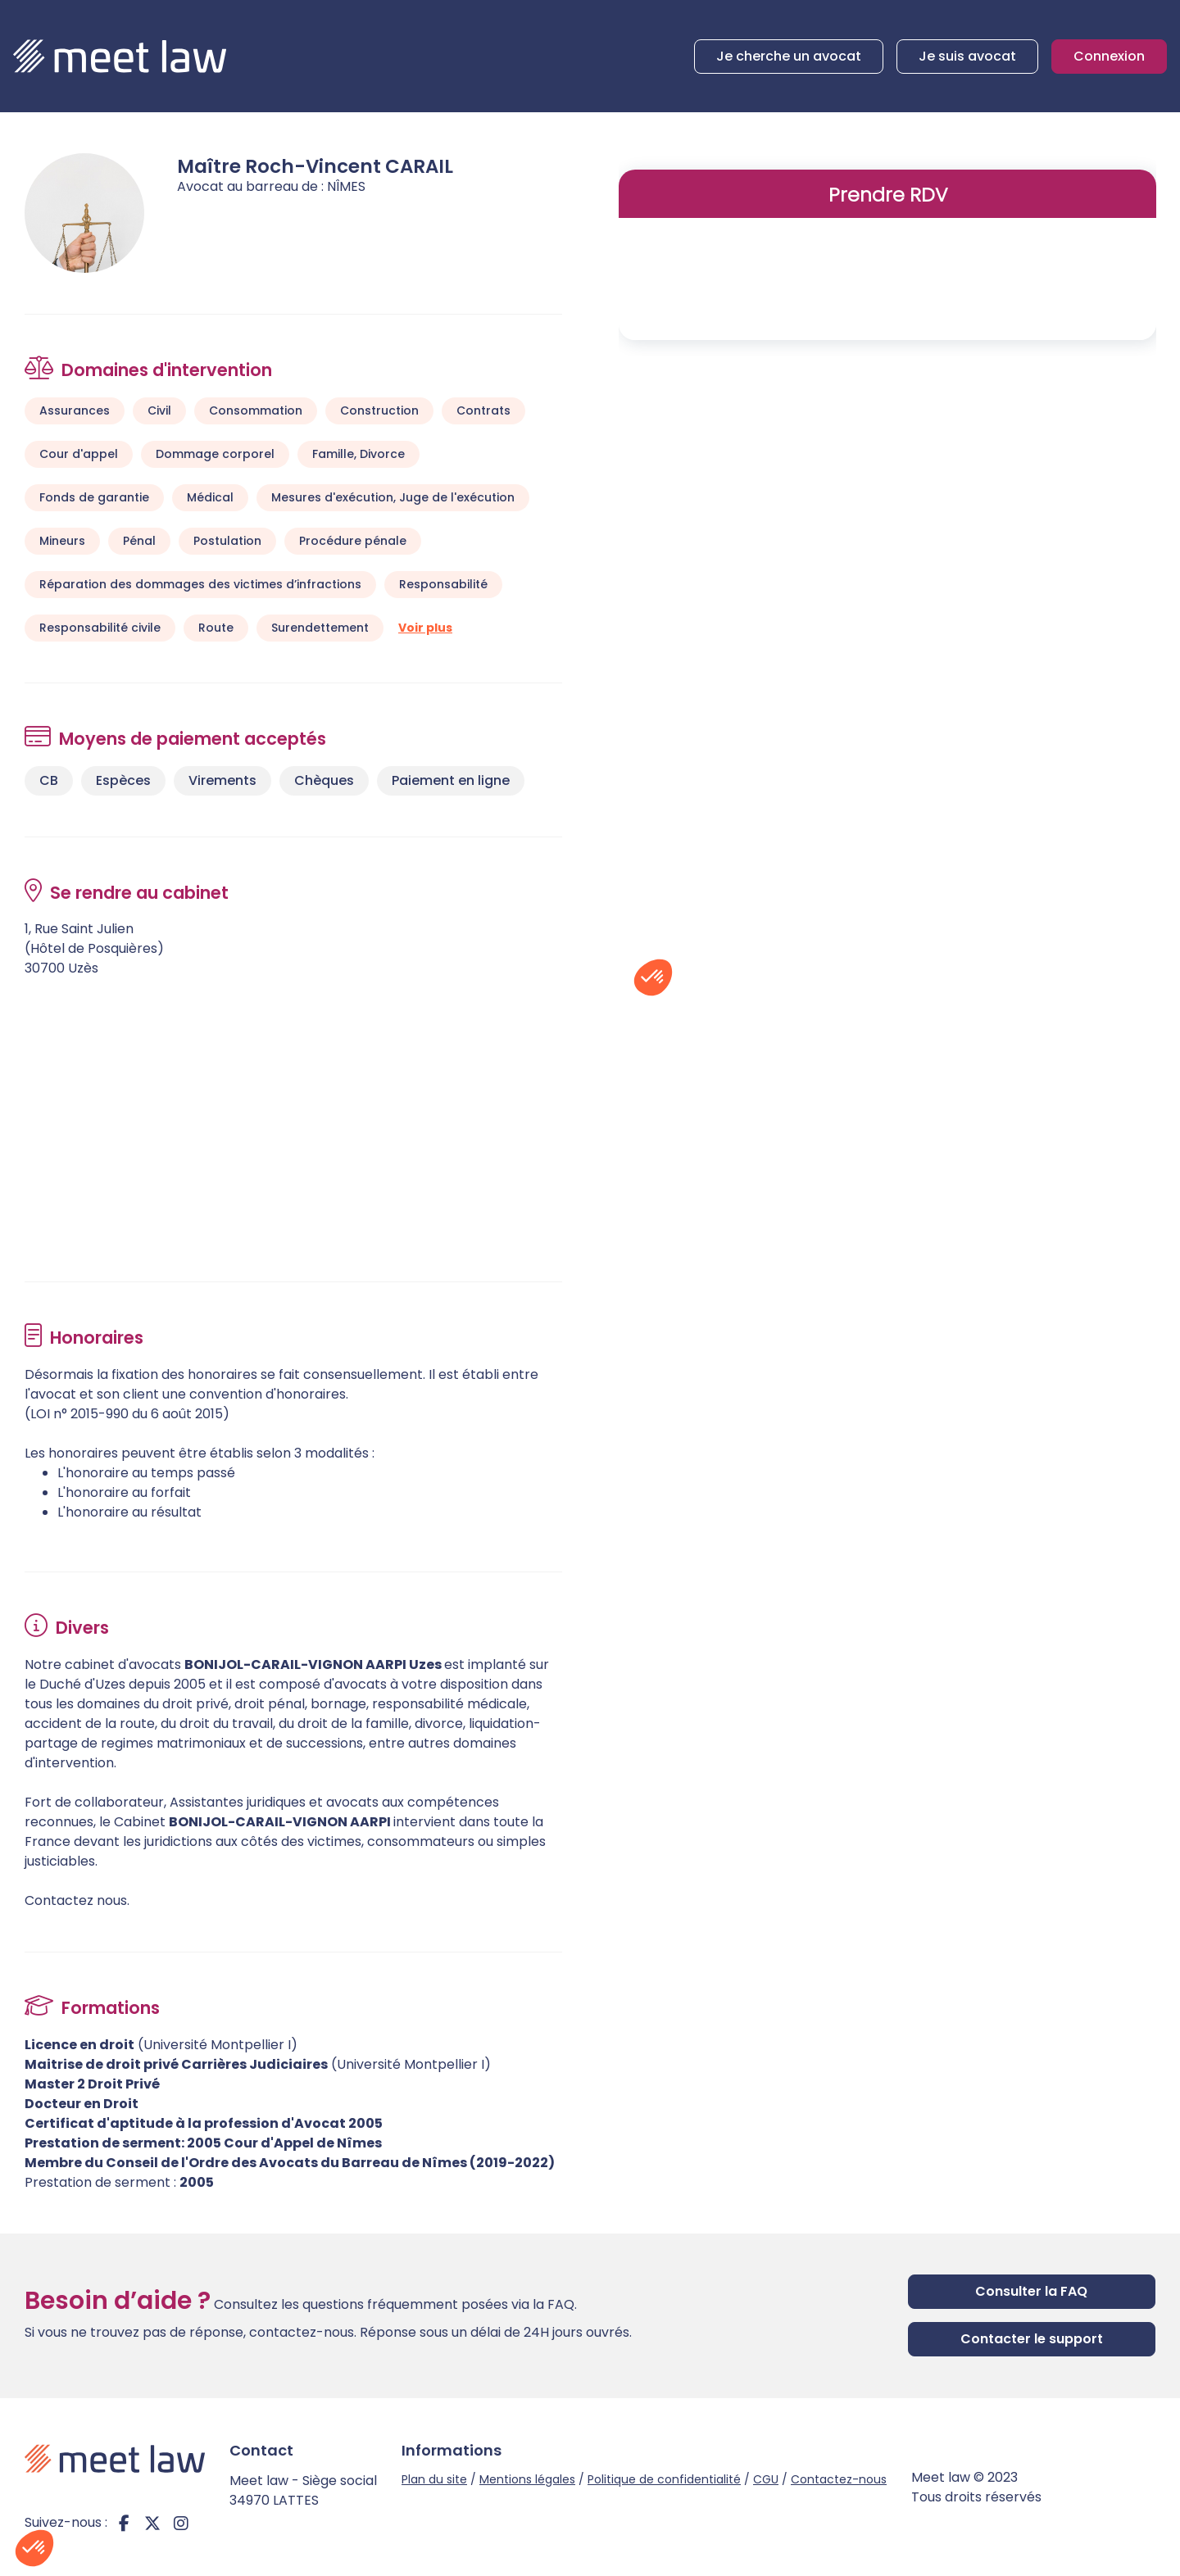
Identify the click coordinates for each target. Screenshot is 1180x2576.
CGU (765, 2479)
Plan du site (434, 2479)
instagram (181, 2522)
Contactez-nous (839, 2479)
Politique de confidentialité (664, 2479)
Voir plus (425, 627)
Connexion (1109, 56)
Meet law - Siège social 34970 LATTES (303, 2490)
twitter (152, 2522)
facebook (123, 2522)
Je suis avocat (967, 56)
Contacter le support (1031, 2338)
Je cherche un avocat (788, 56)
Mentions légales (527, 2479)
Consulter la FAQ (1031, 2291)
